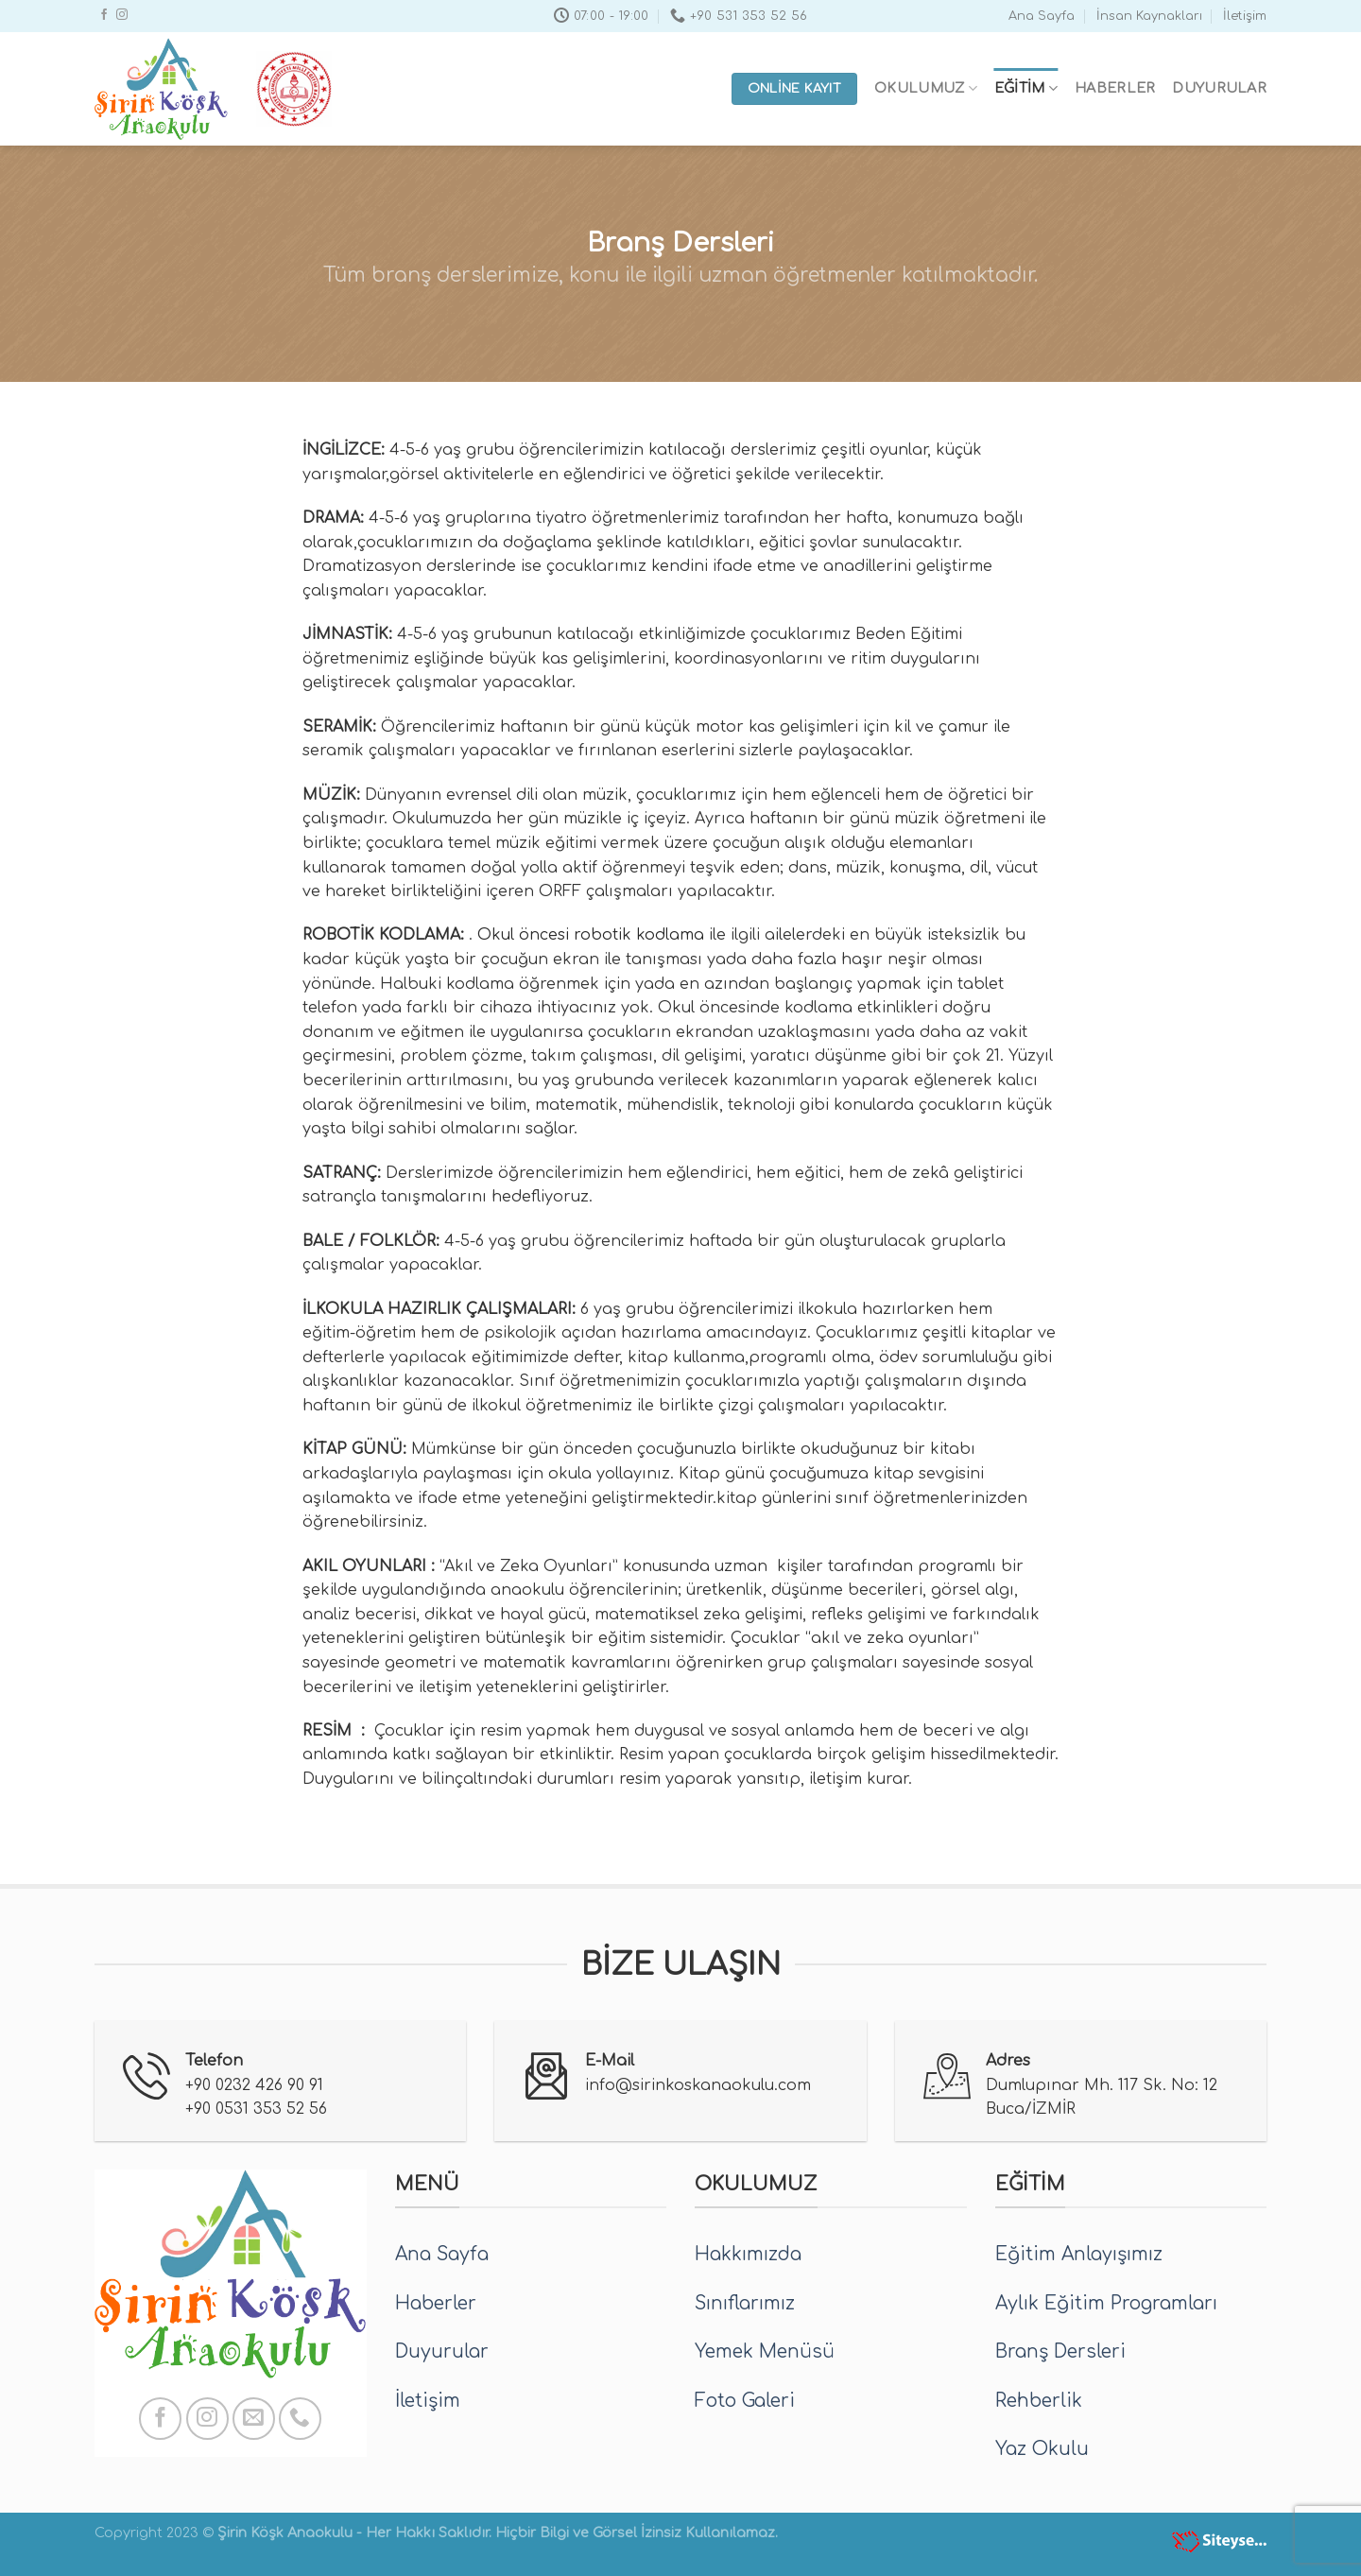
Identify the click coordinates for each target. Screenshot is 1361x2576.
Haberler (1115, 87)
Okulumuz (925, 88)
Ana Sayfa (1041, 16)
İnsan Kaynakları (1149, 16)
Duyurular (1219, 87)
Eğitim (1026, 88)
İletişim (1244, 16)
